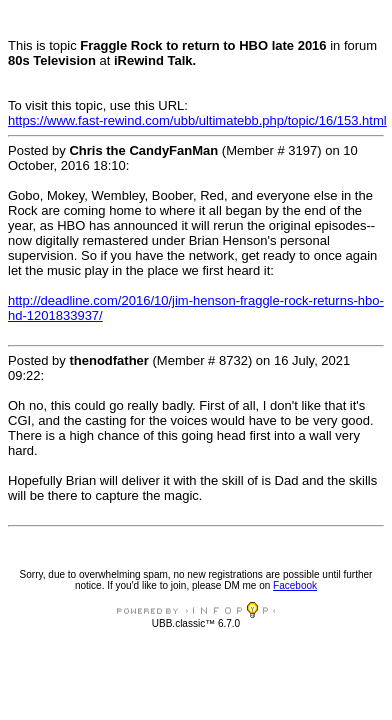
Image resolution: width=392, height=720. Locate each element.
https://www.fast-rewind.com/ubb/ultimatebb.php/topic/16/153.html (197, 120)
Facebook (295, 585)
